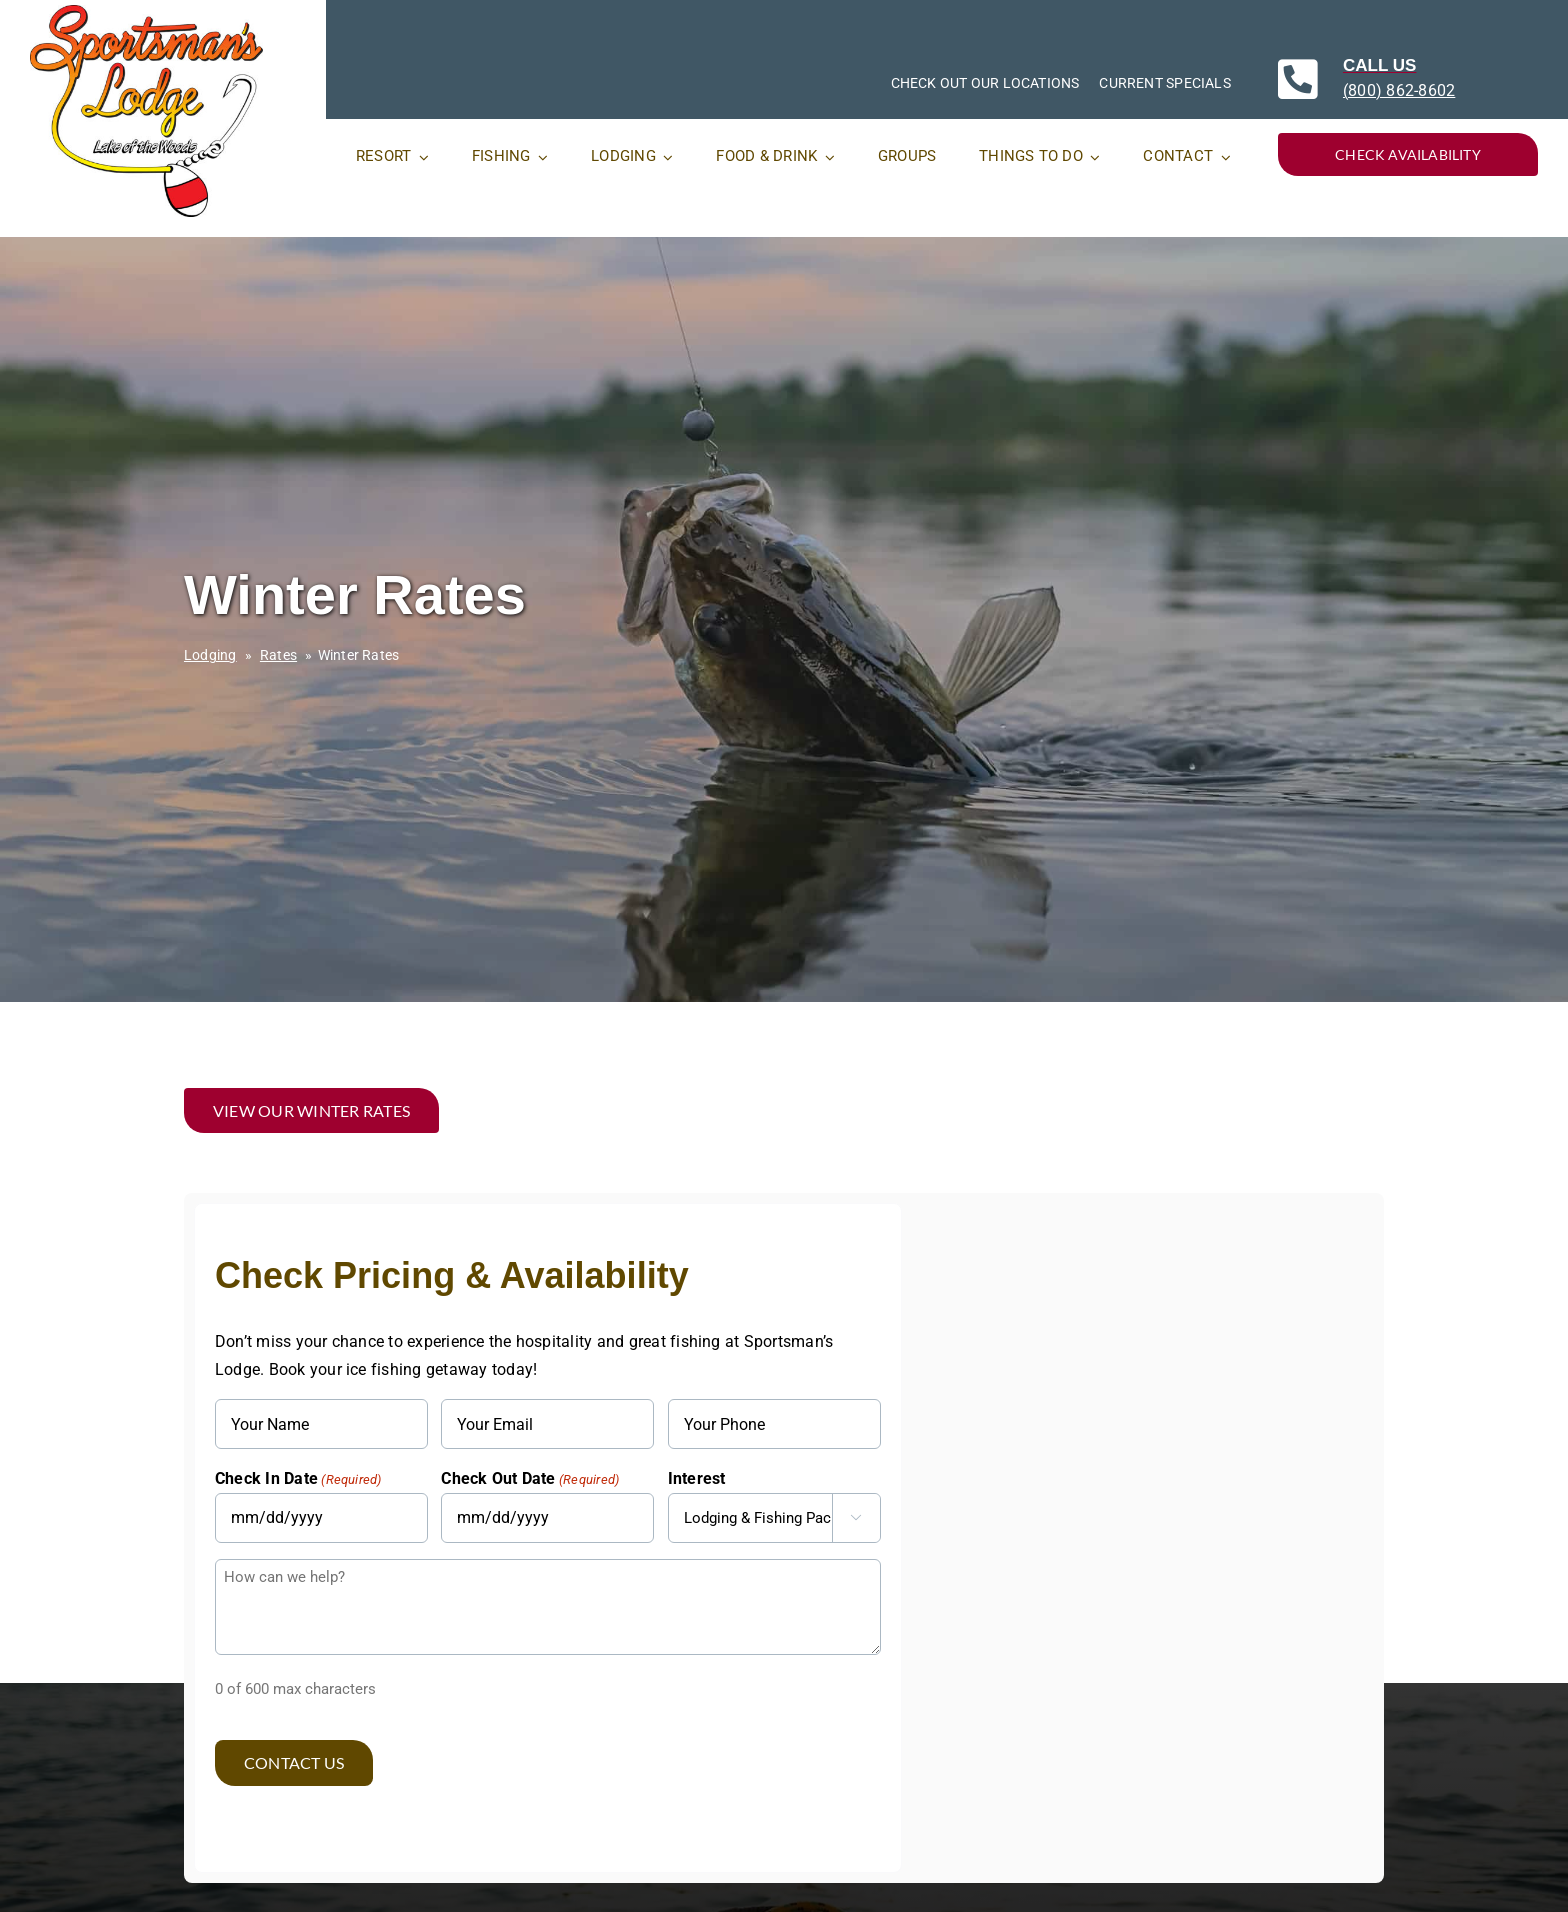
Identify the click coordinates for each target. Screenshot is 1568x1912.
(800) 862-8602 (1399, 90)
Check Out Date (530, 1480)
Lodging (210, 655)
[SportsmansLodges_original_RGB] (147, 12)
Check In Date (298, 1480)
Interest (697, 1478)
